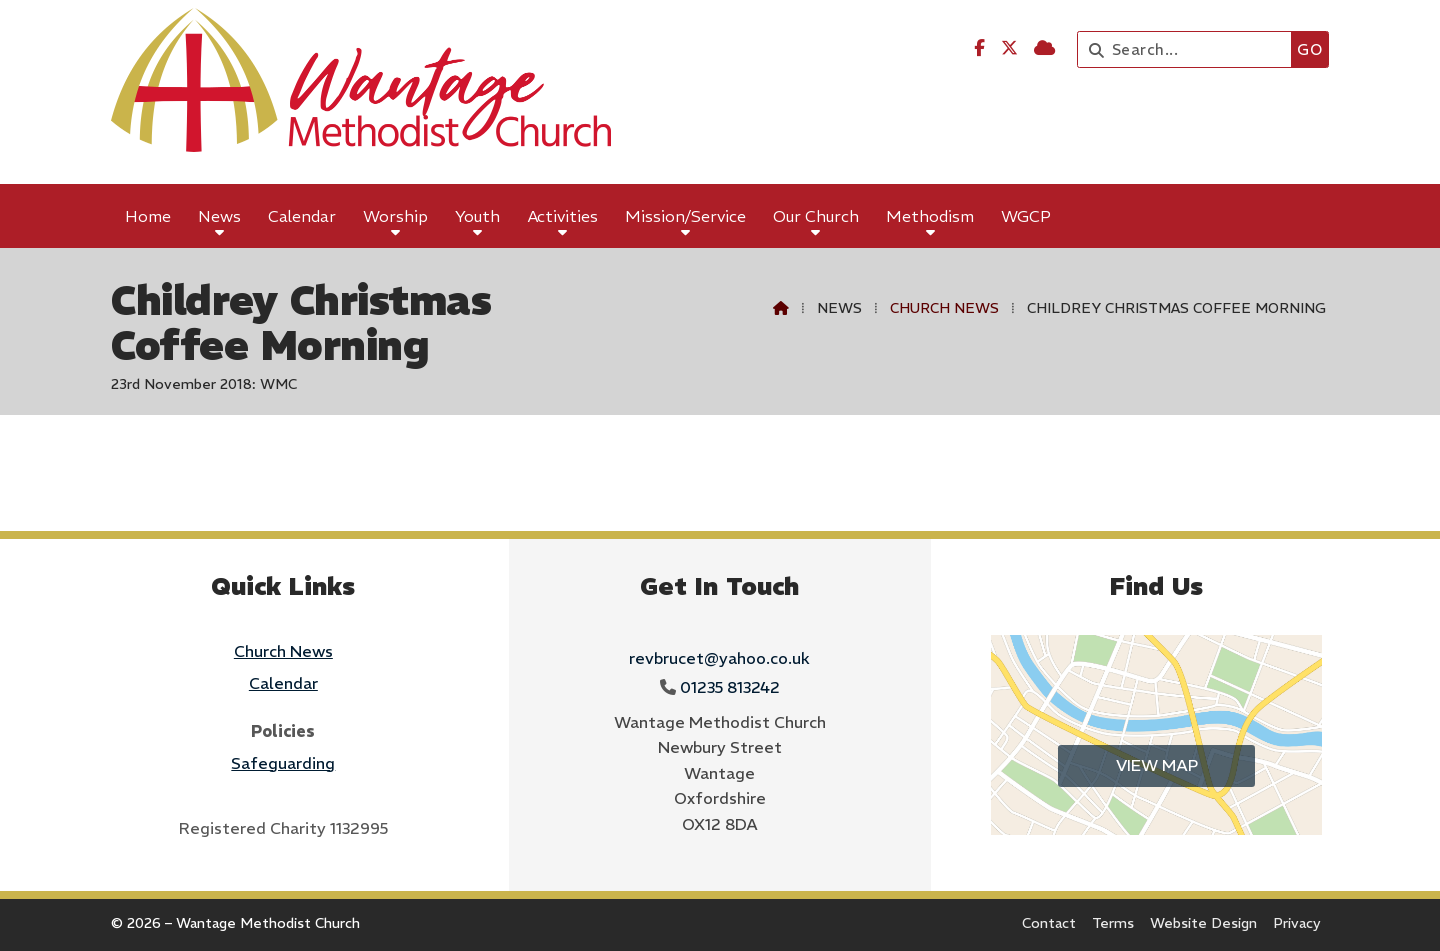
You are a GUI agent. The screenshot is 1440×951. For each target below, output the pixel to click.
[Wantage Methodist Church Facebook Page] (979, 48)
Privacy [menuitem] (1297, 923)
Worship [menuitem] (395, 216)
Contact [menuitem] (1049, 923)
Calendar (283, 683)
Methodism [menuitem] (930, 216)
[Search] (1189, 49)
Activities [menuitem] (563, 216)
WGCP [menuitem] (1026, 216)
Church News (944, 308)
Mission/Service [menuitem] (685, 216)
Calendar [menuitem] (302, 216)
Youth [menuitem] (477, 216)
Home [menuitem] (148, 216)
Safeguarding (283, 763)
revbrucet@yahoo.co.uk (719, 658)
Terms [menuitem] (1113, 923)
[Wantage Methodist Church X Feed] (1009, 48)
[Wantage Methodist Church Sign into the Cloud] (1044, 48)
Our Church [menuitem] (816, 216)
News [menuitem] (219, 216)
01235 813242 (730, 687)
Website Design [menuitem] (1203, 923)
